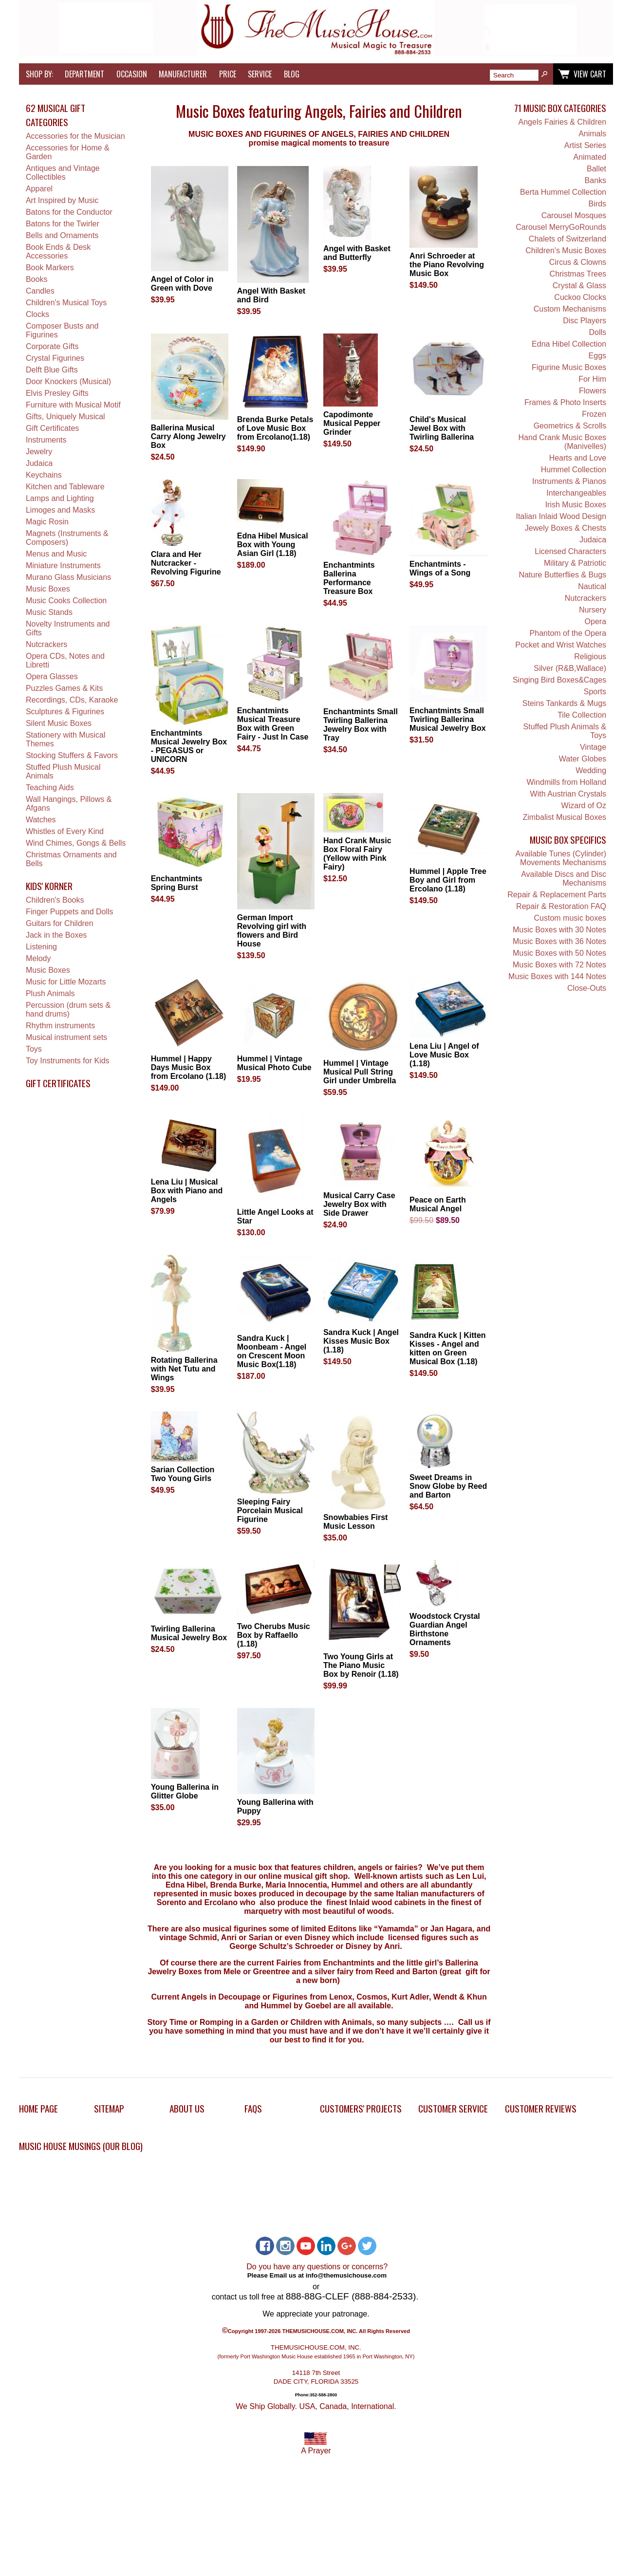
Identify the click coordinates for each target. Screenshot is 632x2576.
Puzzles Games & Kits (64, 688)
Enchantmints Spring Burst (177, 882)
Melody (38, 958)
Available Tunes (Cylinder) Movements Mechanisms (561, 858)
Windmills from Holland (566, 782)
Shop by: (39, 74)
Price (227, 74)
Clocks (37, 314)
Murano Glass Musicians (68, 577)
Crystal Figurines (55, 358)
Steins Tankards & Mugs (564, 703)
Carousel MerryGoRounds (561, 227)
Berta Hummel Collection (563, 192)
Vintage (593, 747)
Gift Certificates (52, 428)
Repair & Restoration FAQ (561, 906)
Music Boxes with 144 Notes (557, 976)
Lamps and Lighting (60, 498)
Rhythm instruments (60, 1025)
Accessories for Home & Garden (68, 152)
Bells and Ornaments (62, 235)
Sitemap (109, 2108)
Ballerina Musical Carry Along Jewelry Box (188, 436)
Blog (291, 74)
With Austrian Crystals (568, 794)
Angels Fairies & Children (563, 122)
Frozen (594, 414)
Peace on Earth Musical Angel (437, 1204)
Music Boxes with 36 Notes (559, 941)
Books (36, 279)
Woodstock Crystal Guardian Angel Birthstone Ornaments (444, 1629)
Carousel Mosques (573, 215)
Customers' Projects (361, 2108)
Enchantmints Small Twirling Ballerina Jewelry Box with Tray (360, 724)
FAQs (253, 2108)
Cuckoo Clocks (580, 297)
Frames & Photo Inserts (565, 402)
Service (260, 74)
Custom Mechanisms (570, 309)
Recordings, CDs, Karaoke (72, 700)
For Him (592, 379)
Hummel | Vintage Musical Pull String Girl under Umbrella (359, 1072)
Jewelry (39, 451)
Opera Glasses (52, 676)
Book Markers (50, 267)
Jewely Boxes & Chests (565, 528)
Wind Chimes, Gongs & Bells (76, 843)
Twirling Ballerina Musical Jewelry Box (189, 1633)
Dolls (597, 332)
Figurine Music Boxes (569, 367)
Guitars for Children (59, 923)
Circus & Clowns (577, 262)
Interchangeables (576, 493)
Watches (41, 819)
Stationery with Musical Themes (66, 739)
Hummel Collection (573, 469)
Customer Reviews (540, 2108)
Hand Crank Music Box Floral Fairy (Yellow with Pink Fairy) (357, 853)
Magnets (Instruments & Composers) (67, 537)
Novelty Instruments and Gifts (68, 628)
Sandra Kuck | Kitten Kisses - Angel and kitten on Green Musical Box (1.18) (447, 1348)
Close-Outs (586, 988)
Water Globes (582, 759)
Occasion (131, 74)
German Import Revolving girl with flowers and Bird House (271, 930)
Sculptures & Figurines (65, 711)
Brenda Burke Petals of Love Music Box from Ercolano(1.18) (275, 428)
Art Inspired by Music (62, 200)
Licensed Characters (570, 551)
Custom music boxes (570, 918)
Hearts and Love (577, 458)
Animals (592, 134)
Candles (40, 291)
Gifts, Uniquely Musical (65, 416)
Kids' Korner (49, 886)
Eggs (597, 356)
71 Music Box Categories (560, 108)
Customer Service (453, 2108)
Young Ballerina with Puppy (275, 1806)
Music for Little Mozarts (66, 982)
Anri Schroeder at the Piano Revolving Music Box (446, 265)
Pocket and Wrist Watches (560, 645)
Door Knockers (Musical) (68, 381)
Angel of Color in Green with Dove (182, 283)
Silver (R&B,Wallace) (570, 668)
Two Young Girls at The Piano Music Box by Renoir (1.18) (361, 1665)
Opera (595, 621)
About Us (186, 2108)
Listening (41, 947)
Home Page (38, 2108)
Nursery (592, 610)
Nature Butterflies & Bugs (562, 575)
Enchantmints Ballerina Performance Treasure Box (349, 578)
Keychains (44, 475)
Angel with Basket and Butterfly (356, 252)
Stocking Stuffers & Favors (72, 755)
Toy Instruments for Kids (68, 1060)
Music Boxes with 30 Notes (559, 930)
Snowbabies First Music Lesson (355, 1521)
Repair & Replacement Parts (556, 894)
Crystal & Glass (579, 285)
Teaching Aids (50, 787)
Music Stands (49, 612)
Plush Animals (50, 993)
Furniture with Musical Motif (73, 405)
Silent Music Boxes (59, 723)
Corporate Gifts (52, 346)
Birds (597, 204)
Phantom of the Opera (568, 633)
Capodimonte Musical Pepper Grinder (351, 423)
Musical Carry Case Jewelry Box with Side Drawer (359, 1204)
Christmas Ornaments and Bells (71, 859)
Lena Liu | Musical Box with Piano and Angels (187, 1191)
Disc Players (584, 320)
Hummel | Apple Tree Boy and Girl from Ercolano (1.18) (447, 880)
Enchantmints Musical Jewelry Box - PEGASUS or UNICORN (189, 746)
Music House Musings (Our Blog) (81, 2146)
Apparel (39, 189)
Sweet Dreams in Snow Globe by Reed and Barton (448, 1486)
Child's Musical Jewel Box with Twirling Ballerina (441, 428)
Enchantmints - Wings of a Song (439, 568)
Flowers (592, 391)
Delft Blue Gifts (52, 370)
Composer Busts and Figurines (62, 330)
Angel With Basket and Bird (271, 295)
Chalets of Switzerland (567, 239)
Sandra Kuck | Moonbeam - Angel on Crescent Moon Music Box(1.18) (272, 1351)
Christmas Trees (578, 274)
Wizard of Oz (583, 805)
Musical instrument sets (66, 1037)
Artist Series (585, 145)
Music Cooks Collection (66, 600)
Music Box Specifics (568, 840)
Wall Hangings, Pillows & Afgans (69, 803)
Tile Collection (582, 715)
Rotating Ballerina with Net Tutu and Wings (184, 1369)
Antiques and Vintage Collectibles (63, 172)
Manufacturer (183, 74)
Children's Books (55, 900)
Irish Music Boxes (575, 504)
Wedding (591, 770)
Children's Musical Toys (66, 302)
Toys (34, 1049)
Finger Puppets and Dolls (69, 912)
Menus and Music (56, 554)
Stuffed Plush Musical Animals (63, 771)
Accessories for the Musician (75, 136)
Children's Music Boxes (565, 250)
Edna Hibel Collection (569, 344)
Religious (590, 656)
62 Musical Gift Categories (55, 115)
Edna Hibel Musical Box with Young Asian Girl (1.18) (272, 544)
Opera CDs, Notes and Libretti (65, 660)
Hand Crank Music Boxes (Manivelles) (563, 441)
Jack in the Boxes (56, 935)
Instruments (46, 440)
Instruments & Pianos (569, 481)
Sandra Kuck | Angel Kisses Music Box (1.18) (361, 1341)
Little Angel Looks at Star (275, 1216)
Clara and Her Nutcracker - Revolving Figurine (186, 563)
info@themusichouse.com (346, 2275)
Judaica (39, 463)
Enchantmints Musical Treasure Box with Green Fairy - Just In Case (273, 723)
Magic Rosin (47, 522)
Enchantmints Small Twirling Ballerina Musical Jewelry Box (447, 719)
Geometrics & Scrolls (570, 426)
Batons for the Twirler (62, 224)
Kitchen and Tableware (65, 486)
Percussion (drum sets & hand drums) (68, 1009)
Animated (589, 157)
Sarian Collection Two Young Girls (183, 1474)
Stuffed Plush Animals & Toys (564, 731)
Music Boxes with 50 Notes (559, 953)
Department (84, 74)
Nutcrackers (46, 644)
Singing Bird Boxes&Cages (559, 680)
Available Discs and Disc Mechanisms (563, 878)
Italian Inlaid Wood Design (561, 516)
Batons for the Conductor (69, 212)
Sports (595, 691)
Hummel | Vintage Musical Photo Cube (274, 1063)
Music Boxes (48, 589)
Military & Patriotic (575, 563)
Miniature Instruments (63, 565)
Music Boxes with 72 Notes (559, 965)
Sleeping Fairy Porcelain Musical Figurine (270, 1510)
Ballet (596, 169)
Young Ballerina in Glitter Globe (185, 1791)
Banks (595, 180)
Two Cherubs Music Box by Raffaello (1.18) (273, 1635)
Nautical (592, 586)
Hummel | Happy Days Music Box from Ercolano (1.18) (188, 1067)
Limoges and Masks (60, 510)
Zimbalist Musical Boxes (564, 817)
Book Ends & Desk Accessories (58, 251)
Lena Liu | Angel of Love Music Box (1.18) (444, 1055)
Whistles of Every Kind (65, 831)
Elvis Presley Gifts (57, 393)
